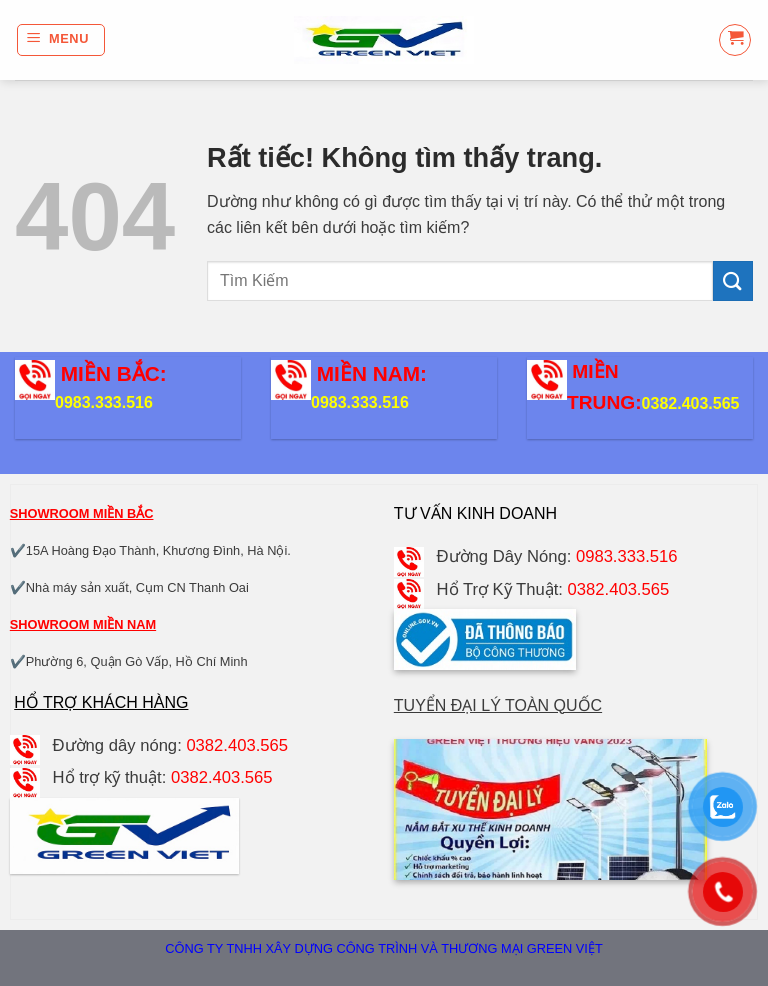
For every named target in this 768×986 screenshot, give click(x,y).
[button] (61, 40)
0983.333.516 (104, 402)
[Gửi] (733, 280)
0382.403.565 (691, 403)
